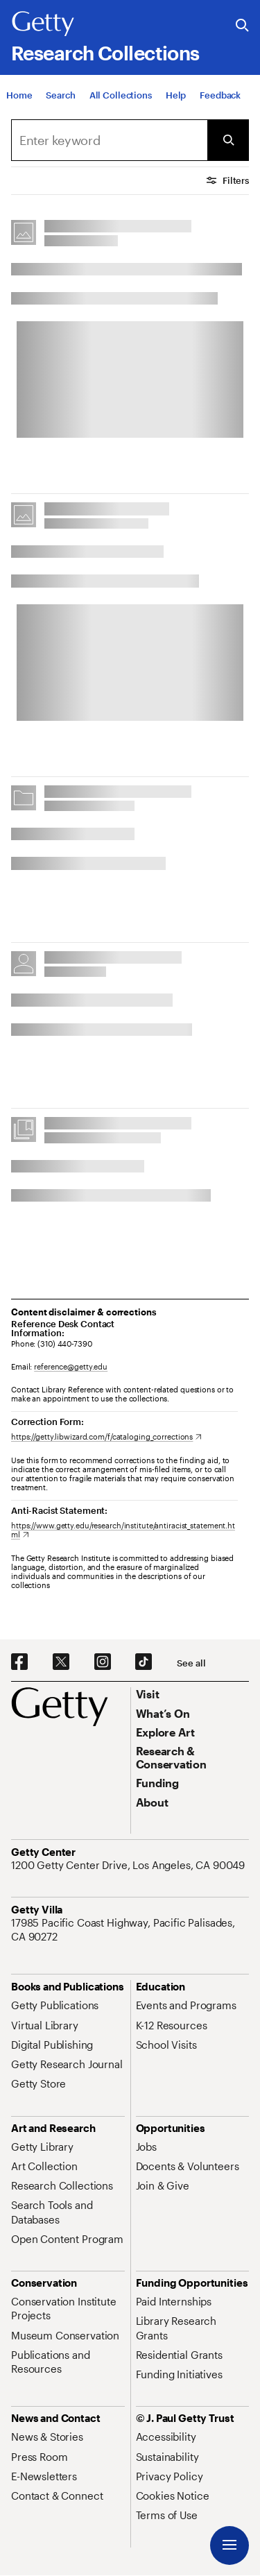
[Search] (60, 100)
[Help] (176, 100)
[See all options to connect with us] (191, 1663)
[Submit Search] (228, 140)
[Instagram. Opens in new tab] (102, 1662)
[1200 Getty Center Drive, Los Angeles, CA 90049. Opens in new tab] (129, 1865)
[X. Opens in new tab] (61, 1662)
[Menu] (229, 2545)
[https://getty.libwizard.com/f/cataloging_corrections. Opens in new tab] (106, 1436)
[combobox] (109, 140)
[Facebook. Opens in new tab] (19, 1662)
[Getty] (43, 24)
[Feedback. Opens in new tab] (220, 100)
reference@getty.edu (70, 1366)
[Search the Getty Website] (242, 26)
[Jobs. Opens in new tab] (146, 2146)
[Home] (19, 100)
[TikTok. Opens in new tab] (143, 1662)
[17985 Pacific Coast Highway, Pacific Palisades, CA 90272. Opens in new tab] (130, 1930)
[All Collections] (120, 100)
